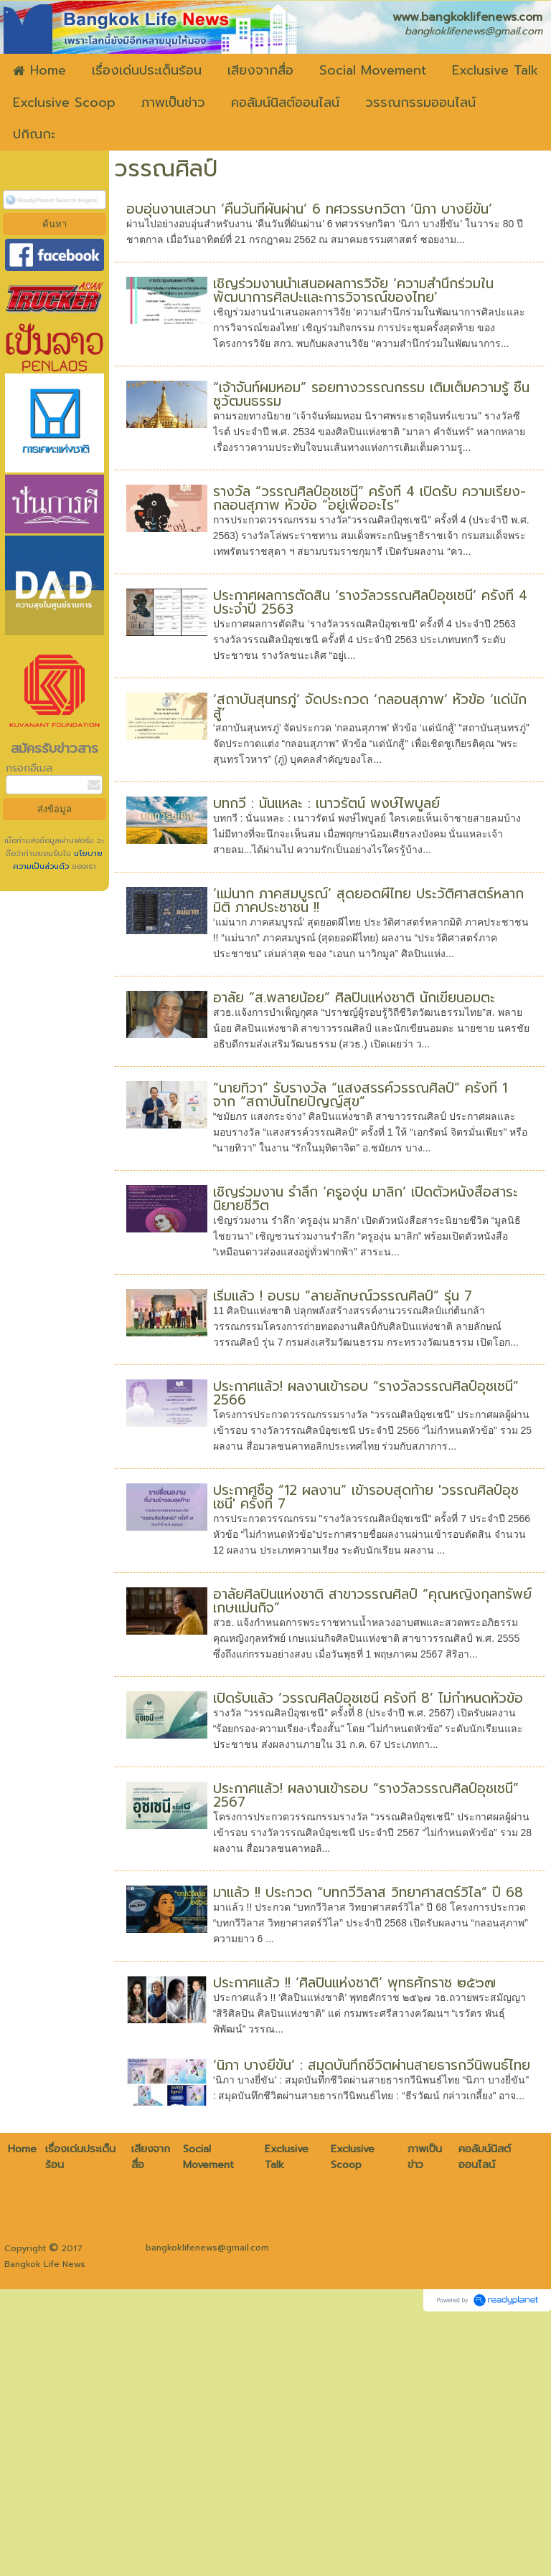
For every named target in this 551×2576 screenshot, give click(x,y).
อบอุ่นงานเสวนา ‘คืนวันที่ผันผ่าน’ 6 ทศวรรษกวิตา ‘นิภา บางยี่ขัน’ (309, 209)
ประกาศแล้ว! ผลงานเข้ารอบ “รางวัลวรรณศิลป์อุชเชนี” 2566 (366, 1393)
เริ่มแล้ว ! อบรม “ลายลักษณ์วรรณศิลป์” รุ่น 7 (342, 1295)
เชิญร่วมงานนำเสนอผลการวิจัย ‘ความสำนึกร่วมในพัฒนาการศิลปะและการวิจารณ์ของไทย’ (353, 290)
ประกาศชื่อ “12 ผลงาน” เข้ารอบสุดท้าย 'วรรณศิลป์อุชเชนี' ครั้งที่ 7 (366, 1497)
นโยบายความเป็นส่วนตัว (58, 860)
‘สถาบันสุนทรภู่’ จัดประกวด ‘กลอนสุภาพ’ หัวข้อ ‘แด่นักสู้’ (370, 706)
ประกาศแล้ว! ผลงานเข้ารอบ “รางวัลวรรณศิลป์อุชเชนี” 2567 (366, 1795)
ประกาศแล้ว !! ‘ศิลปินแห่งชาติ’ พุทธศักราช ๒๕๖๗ (354, 1982)
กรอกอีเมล (29, 768)
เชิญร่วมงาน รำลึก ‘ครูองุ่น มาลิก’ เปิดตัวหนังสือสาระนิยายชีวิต (365, 1199)
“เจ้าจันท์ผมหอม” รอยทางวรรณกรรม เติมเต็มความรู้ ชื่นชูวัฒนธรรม (371, 394)
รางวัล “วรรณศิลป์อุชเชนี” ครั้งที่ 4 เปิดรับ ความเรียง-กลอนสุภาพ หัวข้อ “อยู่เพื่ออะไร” (369, 498)
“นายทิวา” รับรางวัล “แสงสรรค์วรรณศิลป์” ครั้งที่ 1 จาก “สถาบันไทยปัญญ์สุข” (360, 1095)
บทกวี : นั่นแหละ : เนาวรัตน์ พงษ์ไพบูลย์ (326, 803)
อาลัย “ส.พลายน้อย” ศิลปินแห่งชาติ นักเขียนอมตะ (354, 997)
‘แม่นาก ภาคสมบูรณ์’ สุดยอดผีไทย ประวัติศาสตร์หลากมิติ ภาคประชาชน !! (368, 900)
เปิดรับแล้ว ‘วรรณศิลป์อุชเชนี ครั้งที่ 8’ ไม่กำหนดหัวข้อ (368, 1698)
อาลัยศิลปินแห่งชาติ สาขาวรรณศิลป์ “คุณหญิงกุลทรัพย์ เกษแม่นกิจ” (372, 1601)
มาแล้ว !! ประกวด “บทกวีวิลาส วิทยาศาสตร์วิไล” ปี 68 (368, 1892)
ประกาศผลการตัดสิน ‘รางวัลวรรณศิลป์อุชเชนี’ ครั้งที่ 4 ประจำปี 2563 (370, 602)
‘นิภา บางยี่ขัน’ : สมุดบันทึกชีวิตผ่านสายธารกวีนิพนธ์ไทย (371, 2065)
